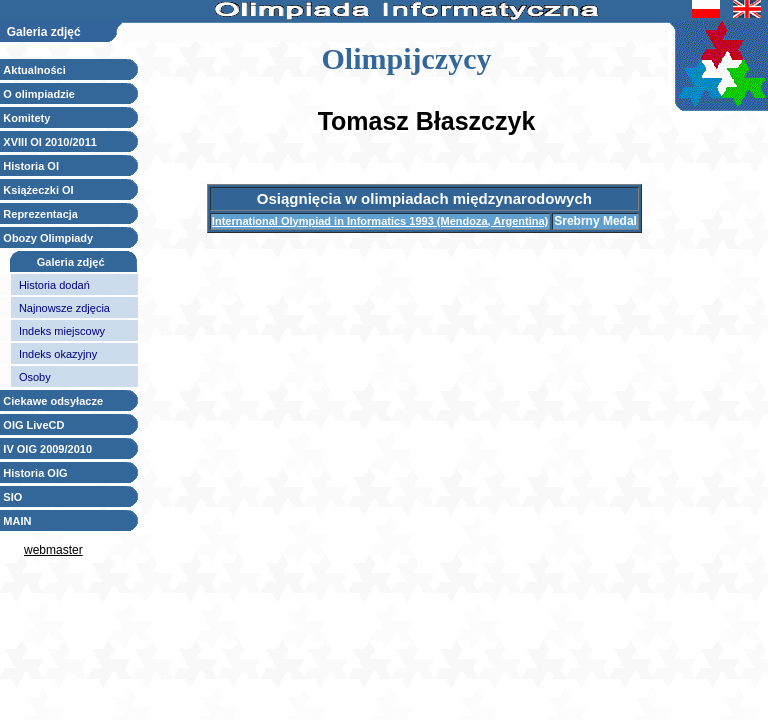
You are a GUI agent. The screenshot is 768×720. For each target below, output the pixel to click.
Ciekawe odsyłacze (53, 401)
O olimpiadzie (39, 94)
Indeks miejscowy (62, 331)
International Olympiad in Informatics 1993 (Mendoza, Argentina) (380, 221)
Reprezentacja (40, 214)
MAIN (17, 521)
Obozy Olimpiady (48, 238)
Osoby (35, 377)
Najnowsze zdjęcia (64, 308)
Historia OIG (35, 473)
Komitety (26, 118)
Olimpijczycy (407, 58)
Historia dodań (54, 285)
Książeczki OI (38, 190)
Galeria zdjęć (71, 262)
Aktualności (34, 70)
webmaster (53, 550)
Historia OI (31, 166)
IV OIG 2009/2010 (47, 449)
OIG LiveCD (33, 425)
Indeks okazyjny (58, 354)
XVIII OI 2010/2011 (50, 142)
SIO (12, 497)
